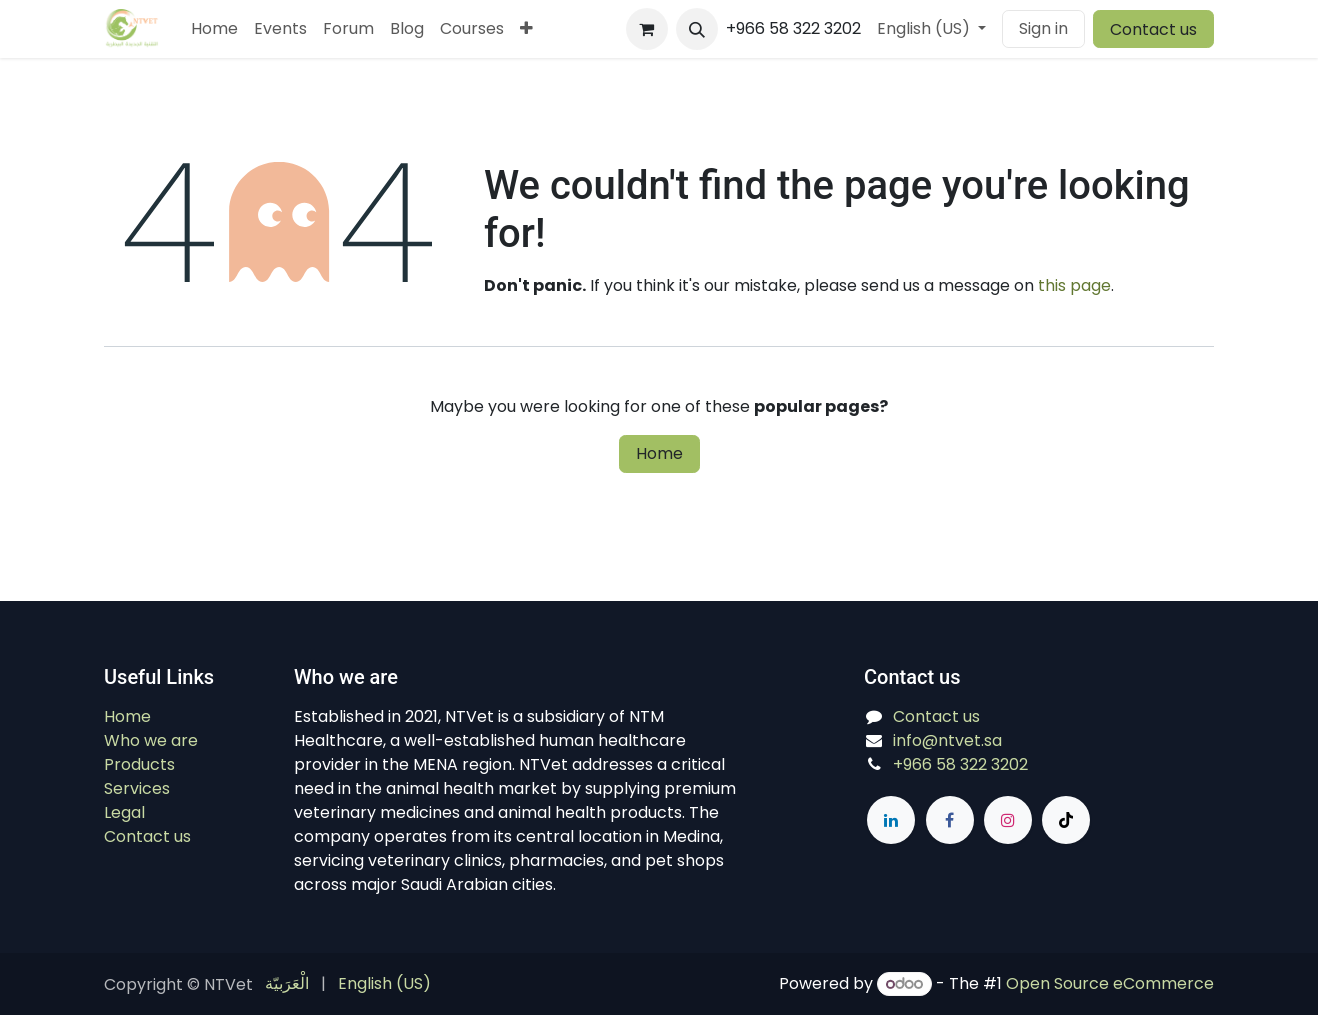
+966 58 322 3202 (960, 764)
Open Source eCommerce (1110, 983)
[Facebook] (950, 820)
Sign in (1043, 28)
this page (1074, 285)
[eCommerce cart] (647, 29)
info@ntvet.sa (947, 740)
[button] (697, 29)
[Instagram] (1008, 820)
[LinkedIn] (891, 820)
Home (659, 453)
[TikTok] (1066, 820)
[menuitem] (214, 29)
